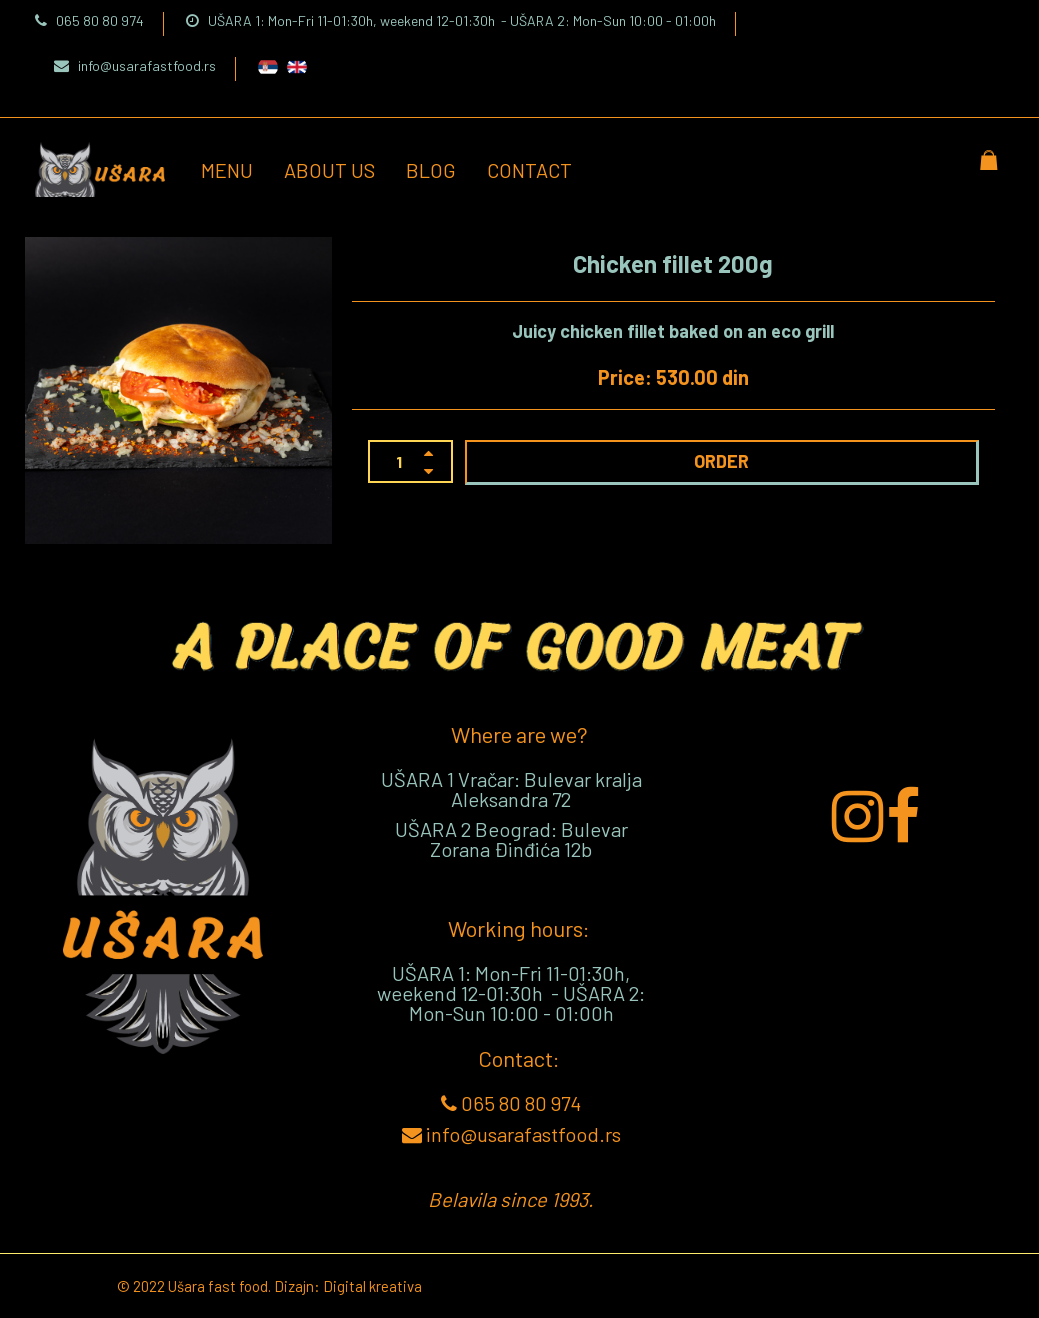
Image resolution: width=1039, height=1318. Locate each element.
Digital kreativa (372, 1286)
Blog (431, 170)
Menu (227, 170)
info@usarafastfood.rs (135, 65)
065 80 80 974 (89, 20)
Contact (529, 170)
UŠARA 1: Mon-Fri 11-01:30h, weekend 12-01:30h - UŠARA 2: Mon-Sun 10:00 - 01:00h (451, 20)
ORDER (721, 461)
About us (329, 170)
